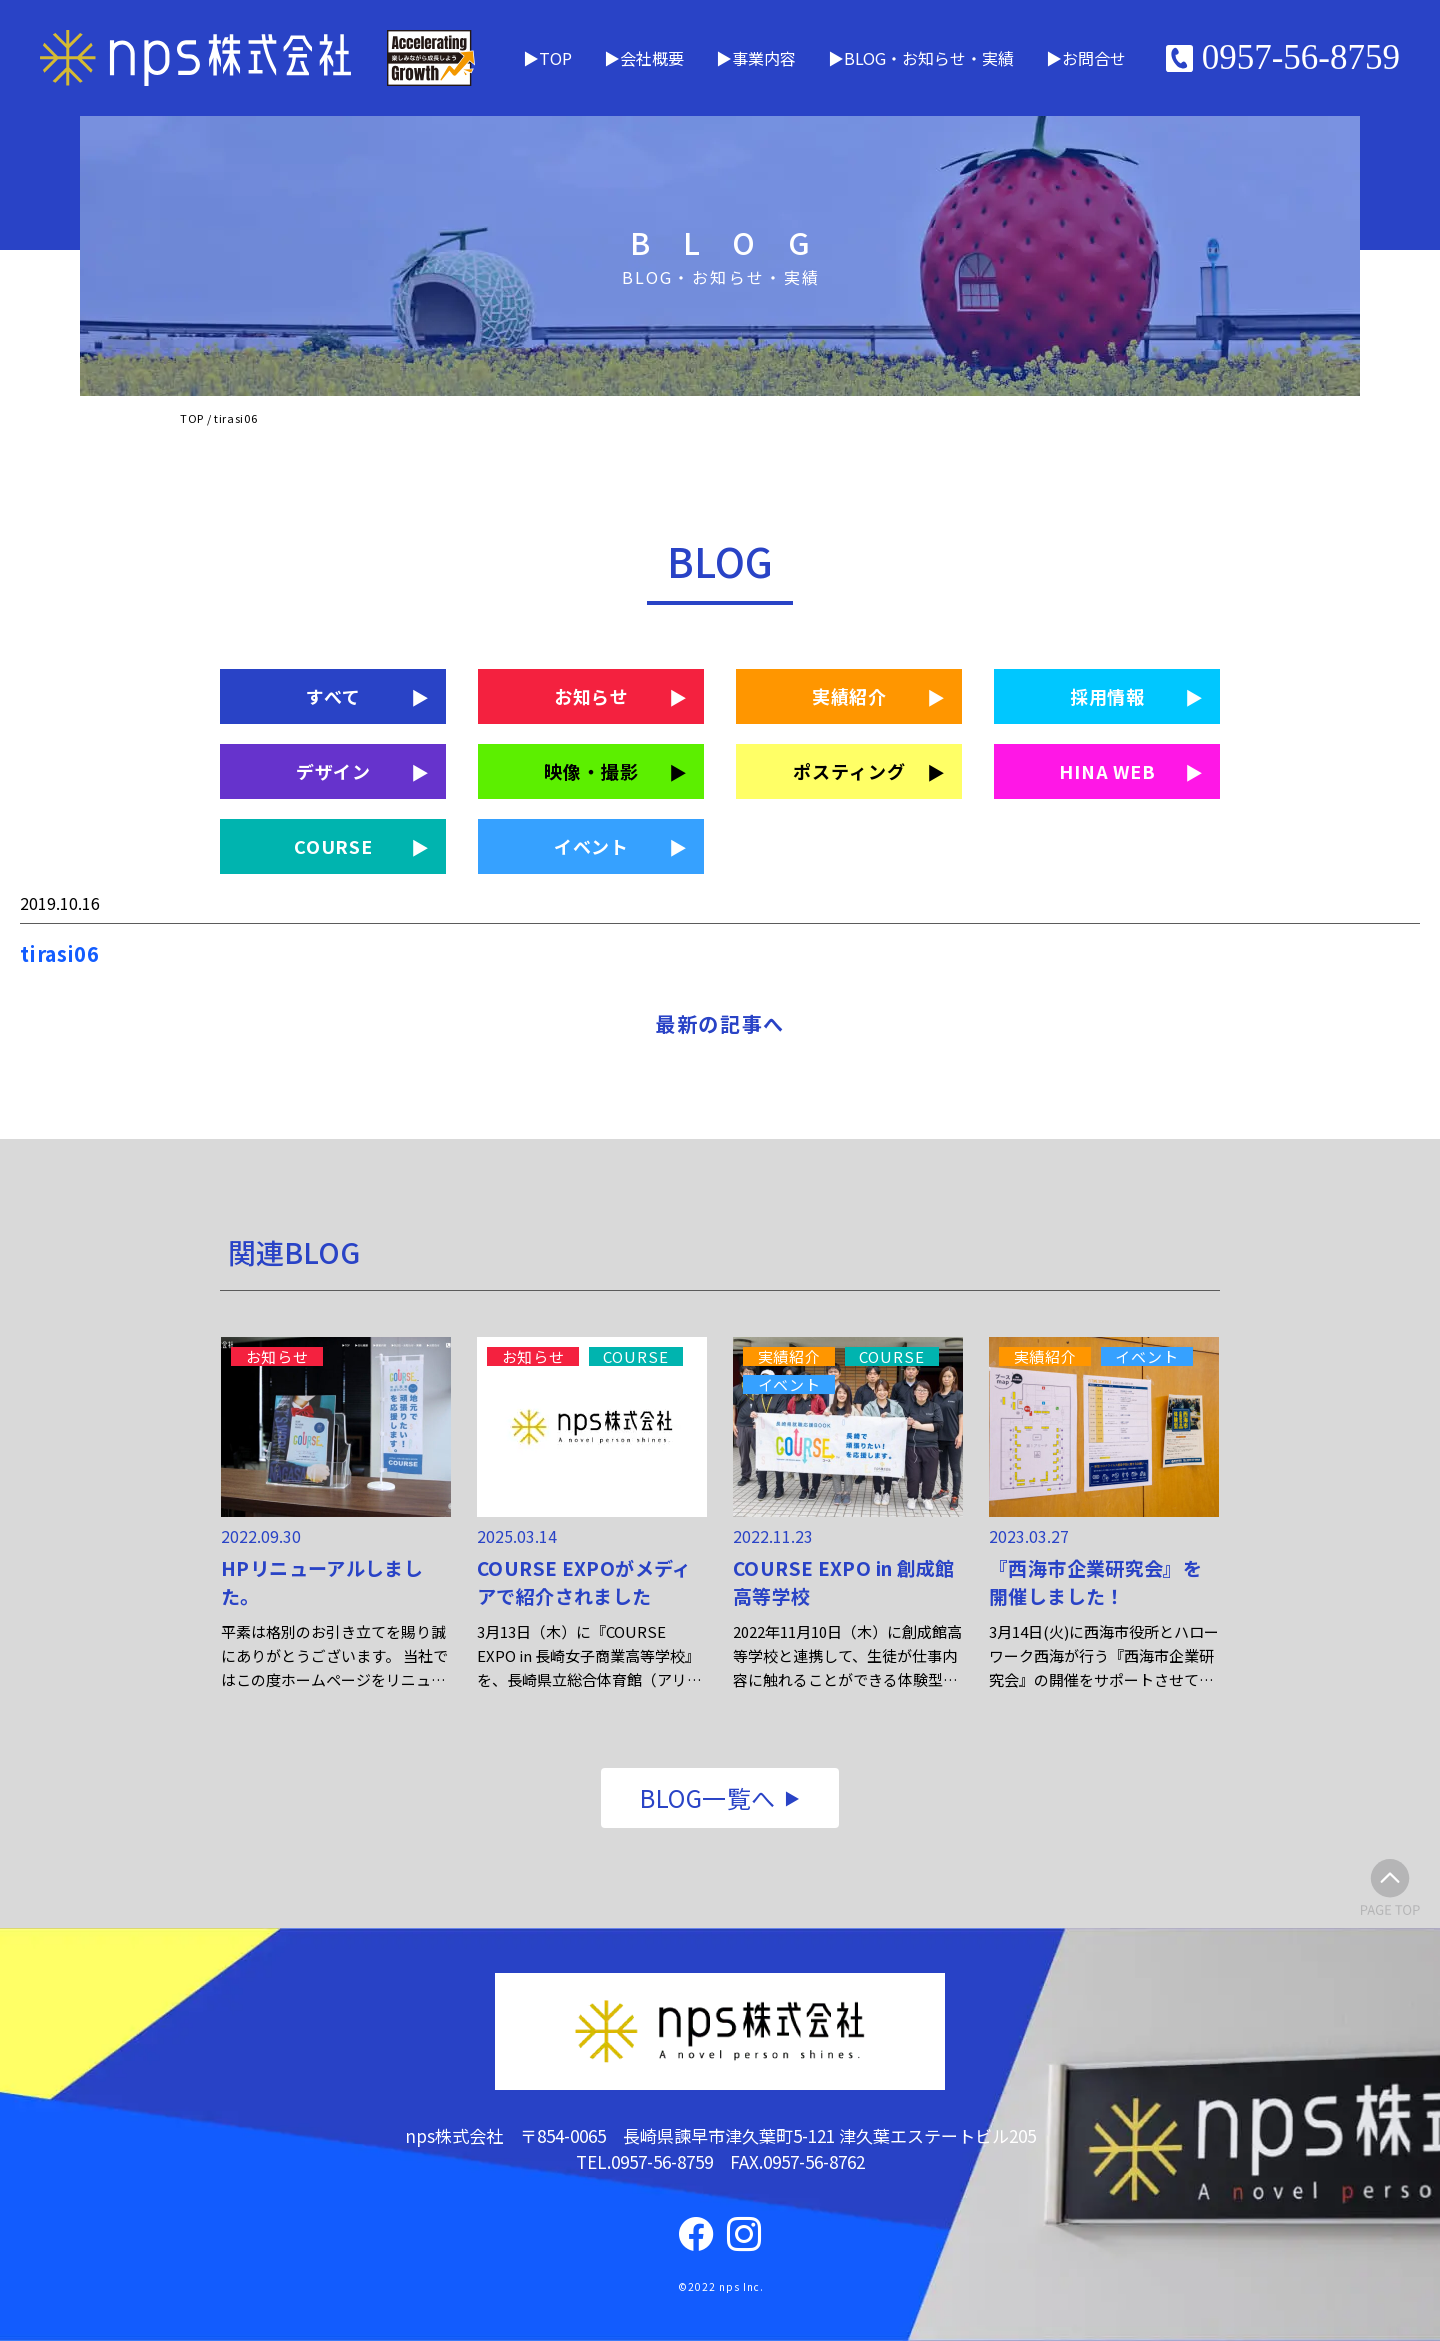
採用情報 (1108, 696)
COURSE (333, 846)
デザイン (334, 771)
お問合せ (1094, 58)
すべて (333, 696)
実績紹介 (850, 696)
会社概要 (652, 58)
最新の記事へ (720, 1023)
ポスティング (849, 771)
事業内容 (764, 58)
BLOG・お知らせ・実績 (929, 58)
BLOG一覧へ (707, 1797)
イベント (592, 846)
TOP (555, 58)
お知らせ (592, 696)
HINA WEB (1107, 771)
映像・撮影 (591, 771)
